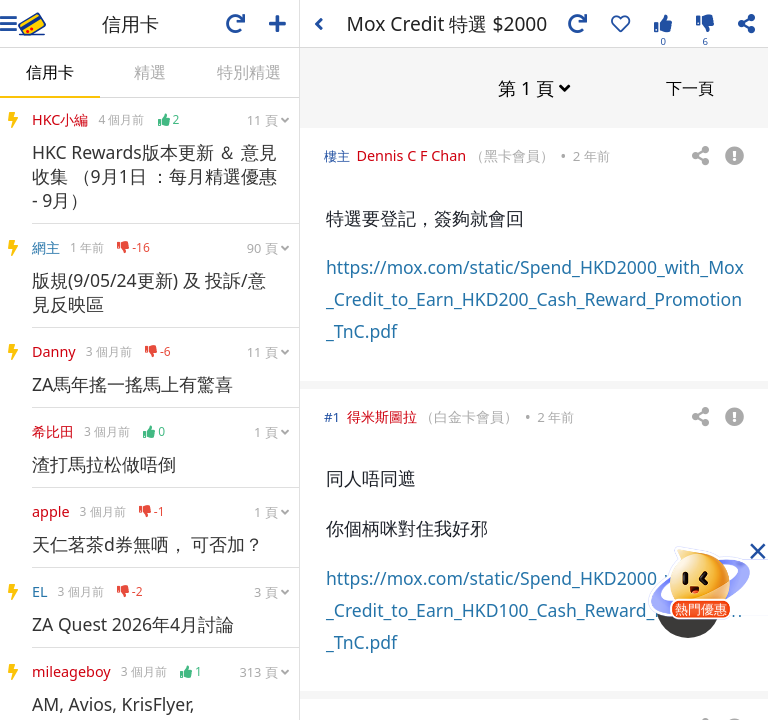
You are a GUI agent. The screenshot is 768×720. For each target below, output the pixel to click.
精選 (150, 72)
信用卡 (50, 72)
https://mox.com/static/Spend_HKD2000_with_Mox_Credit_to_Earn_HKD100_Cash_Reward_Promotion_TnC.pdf (535, 609)
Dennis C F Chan (411, 154)
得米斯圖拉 (382, 415)
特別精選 (249, 72)
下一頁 (690, 87)
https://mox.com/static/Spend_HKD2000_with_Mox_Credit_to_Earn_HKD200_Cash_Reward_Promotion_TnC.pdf (535, 298)
